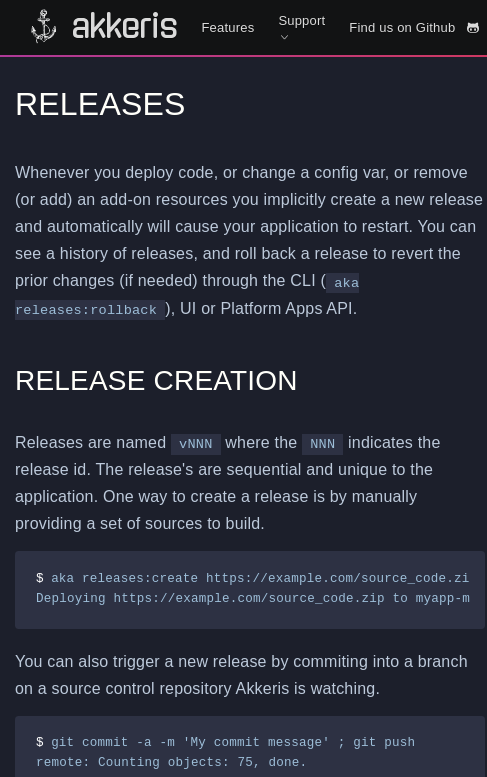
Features (227, 27)
